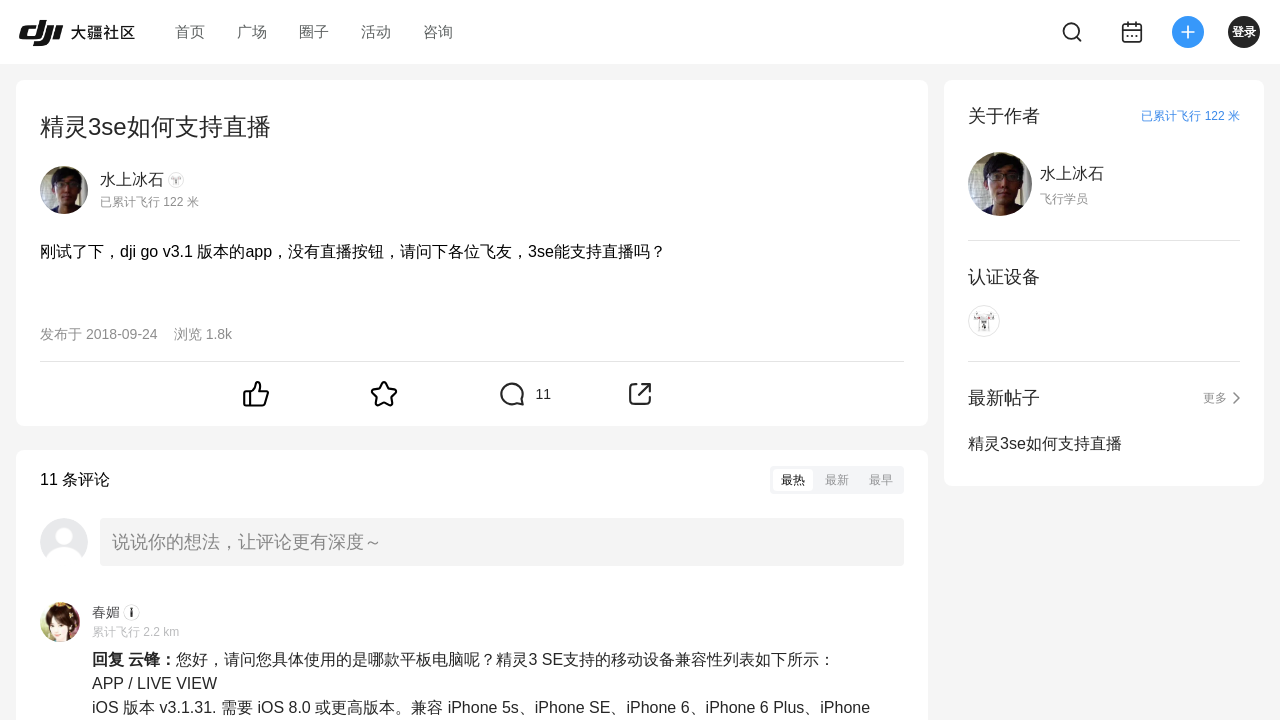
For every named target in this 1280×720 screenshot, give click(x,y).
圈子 (314, 31)
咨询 (438, 31)
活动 (376, 31)
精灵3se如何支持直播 (1045, 443)
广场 (252, 31)
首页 (190, 31)
